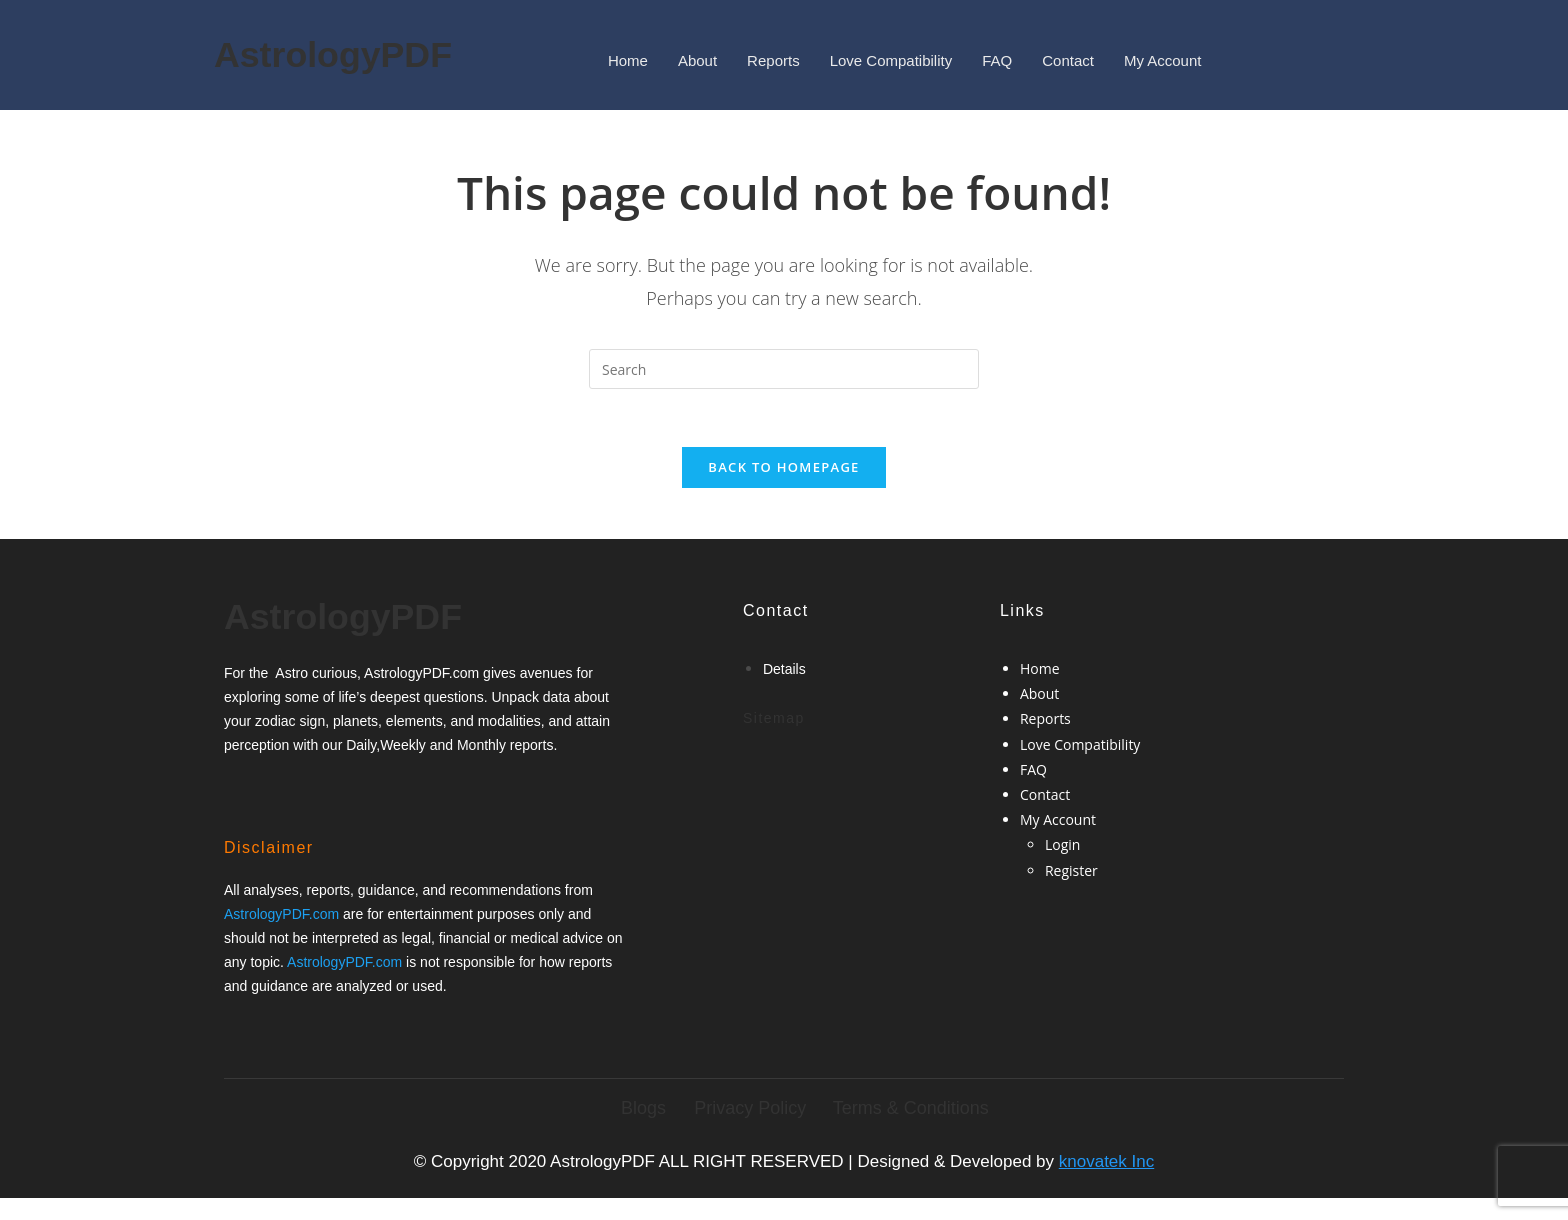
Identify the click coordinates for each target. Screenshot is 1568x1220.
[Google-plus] (315, 794)
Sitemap (774, 721)
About (697, 60)
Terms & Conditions (911, 1110)
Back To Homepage (783, 470)
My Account (1163, 60)
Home (628, 60)
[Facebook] (248, 794)
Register (1071, 873)
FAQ (997, 60)
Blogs (643, 1110)
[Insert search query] (784, 369)
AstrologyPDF (323, 54)
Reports (773, 60)
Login (1062, 847)
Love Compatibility (891, 60)
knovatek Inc (1106, 1163)
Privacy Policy (750, 1110)
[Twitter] (282, 794)
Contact (1068, 60)
